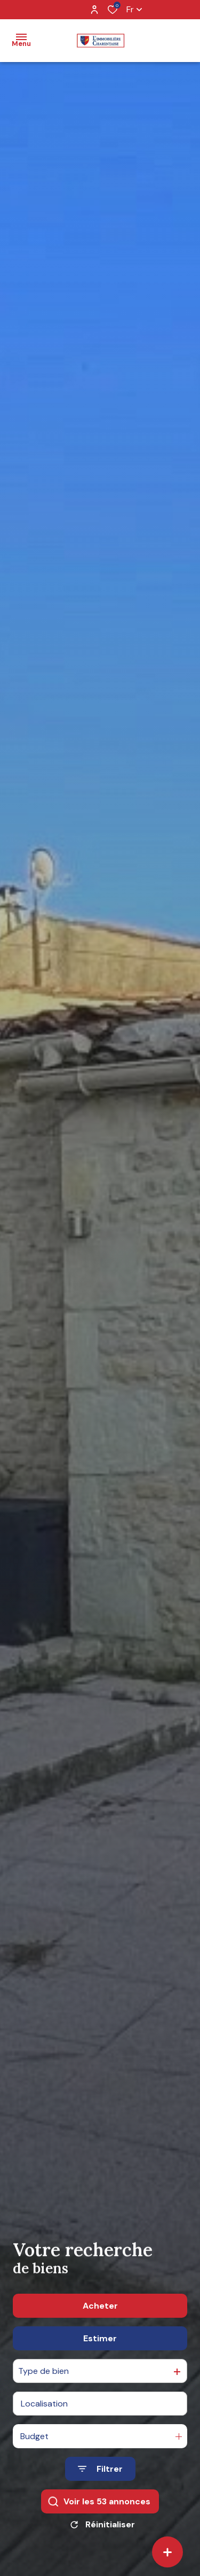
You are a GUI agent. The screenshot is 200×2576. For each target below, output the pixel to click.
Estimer (100, 2338)
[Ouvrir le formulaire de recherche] (100, 2469)
